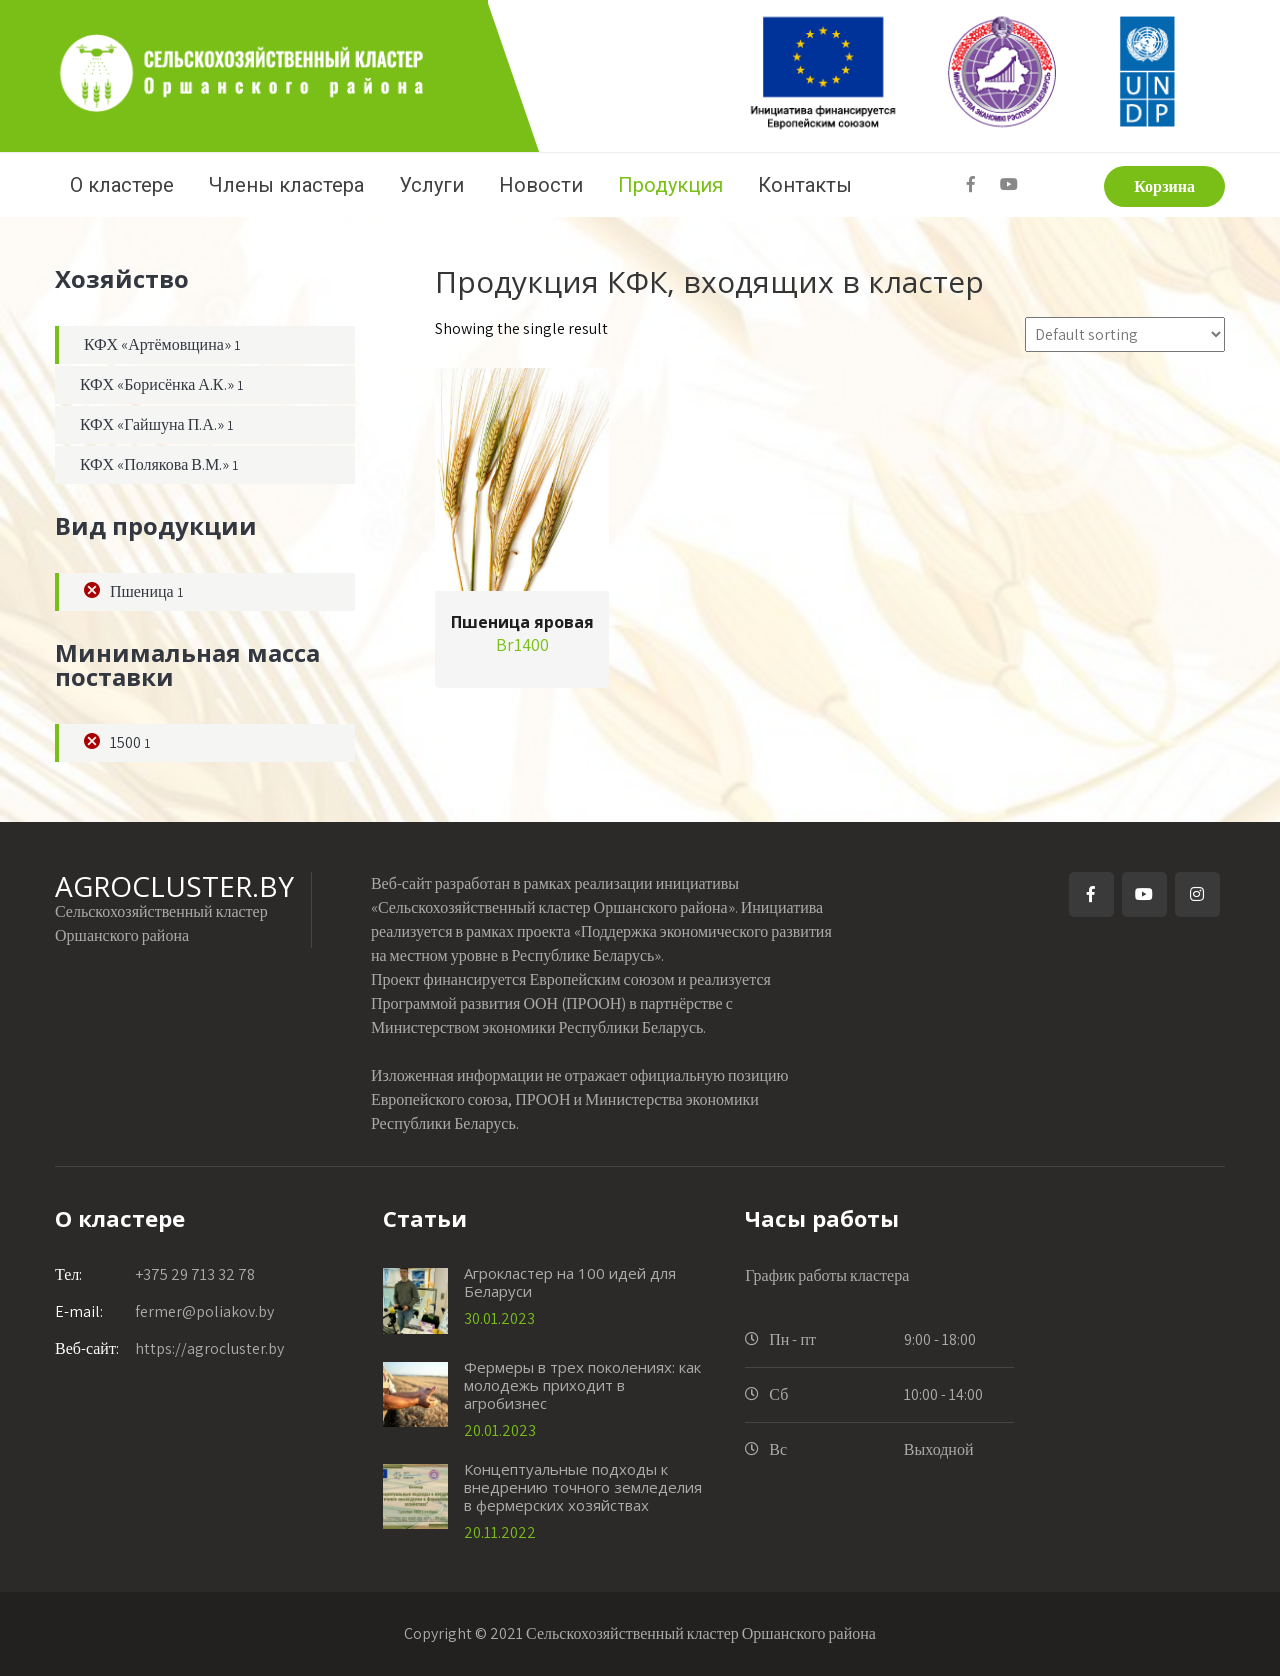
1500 (125, 742)
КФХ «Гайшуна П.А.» (152, 424)
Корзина (1164, 186)
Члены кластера (286, 185)
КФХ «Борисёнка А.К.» (157, 384)
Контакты (805, 185)
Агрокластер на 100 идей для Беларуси (570, 1282)
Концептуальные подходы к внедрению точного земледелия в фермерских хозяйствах (583, 1487)
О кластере (122, 185)
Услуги (431, 185)
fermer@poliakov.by (164, 1311)
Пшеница (142, 591)
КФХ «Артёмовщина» (157, 344)
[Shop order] (1125, 334)
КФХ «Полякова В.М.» (154, 464)
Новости (541, 185)
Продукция (670, 185)
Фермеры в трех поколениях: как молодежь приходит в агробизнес (582, 1385)
